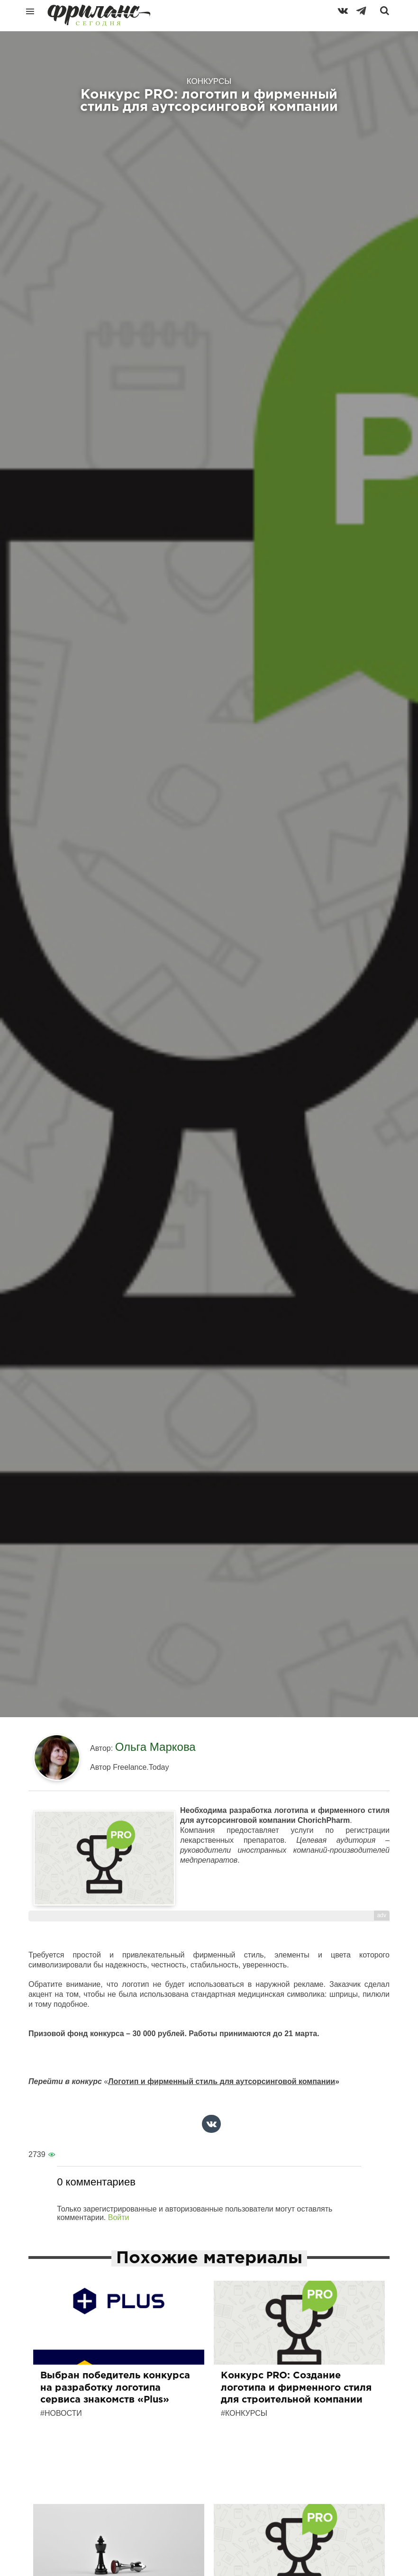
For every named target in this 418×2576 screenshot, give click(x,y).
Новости (63, 2413)
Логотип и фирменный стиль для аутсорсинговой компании (221, 2081)
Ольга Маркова (155, 1747)
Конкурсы (246, 2413)
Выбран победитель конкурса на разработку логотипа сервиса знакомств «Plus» (115, 2387)
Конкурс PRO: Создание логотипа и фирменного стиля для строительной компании (296, 2387)
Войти (118, 2217)
